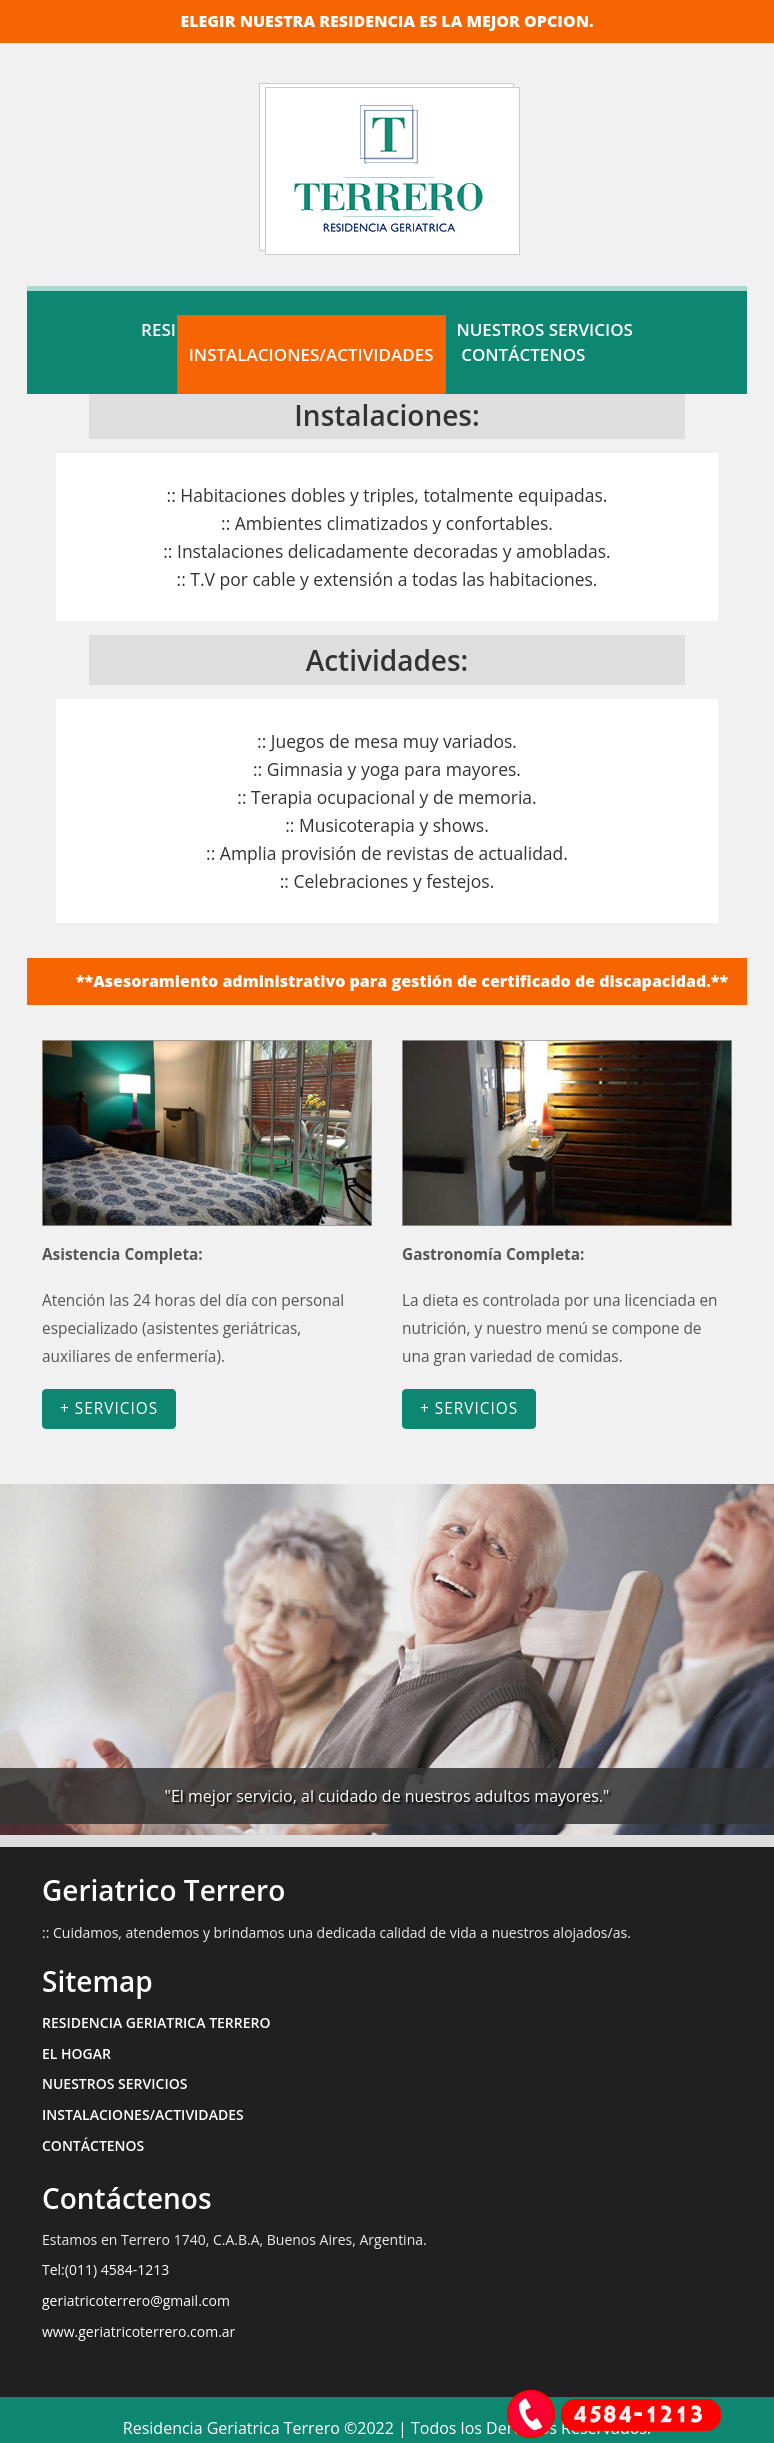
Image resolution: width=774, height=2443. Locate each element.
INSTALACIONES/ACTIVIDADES (311, 354)
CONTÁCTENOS (523, 354)
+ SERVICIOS (109, 1408)
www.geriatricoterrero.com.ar (138, 2331)
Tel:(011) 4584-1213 (105, 2269)
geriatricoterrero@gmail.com (136, 2300)
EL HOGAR (76, 2053)
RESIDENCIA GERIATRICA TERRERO (156, 2022)
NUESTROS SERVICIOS (114, 2083)
